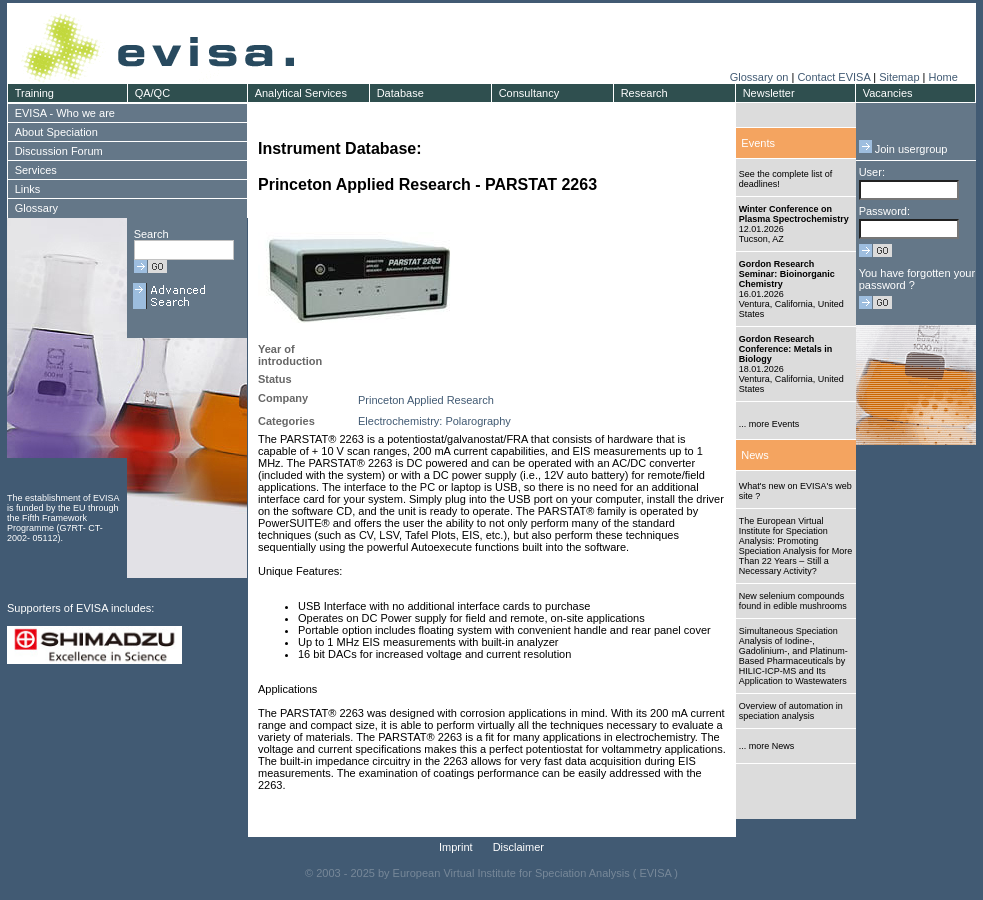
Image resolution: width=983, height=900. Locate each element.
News (755, 455)
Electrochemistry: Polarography (434, 421)
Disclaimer (518, 847)
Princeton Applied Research (426, 400)
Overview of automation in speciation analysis (791, 711)
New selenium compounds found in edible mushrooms (793, 601)
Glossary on (761, 77)
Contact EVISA (833, 77)
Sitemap (899, 77)
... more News (767, 746)
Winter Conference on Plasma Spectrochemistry (794, 214)
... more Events (769, 424)
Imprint (456, 847)
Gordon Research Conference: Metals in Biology (786, 349)
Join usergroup (903, 149)
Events (758, 143)
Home (942, 77)
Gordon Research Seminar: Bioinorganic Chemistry (787, 274)
